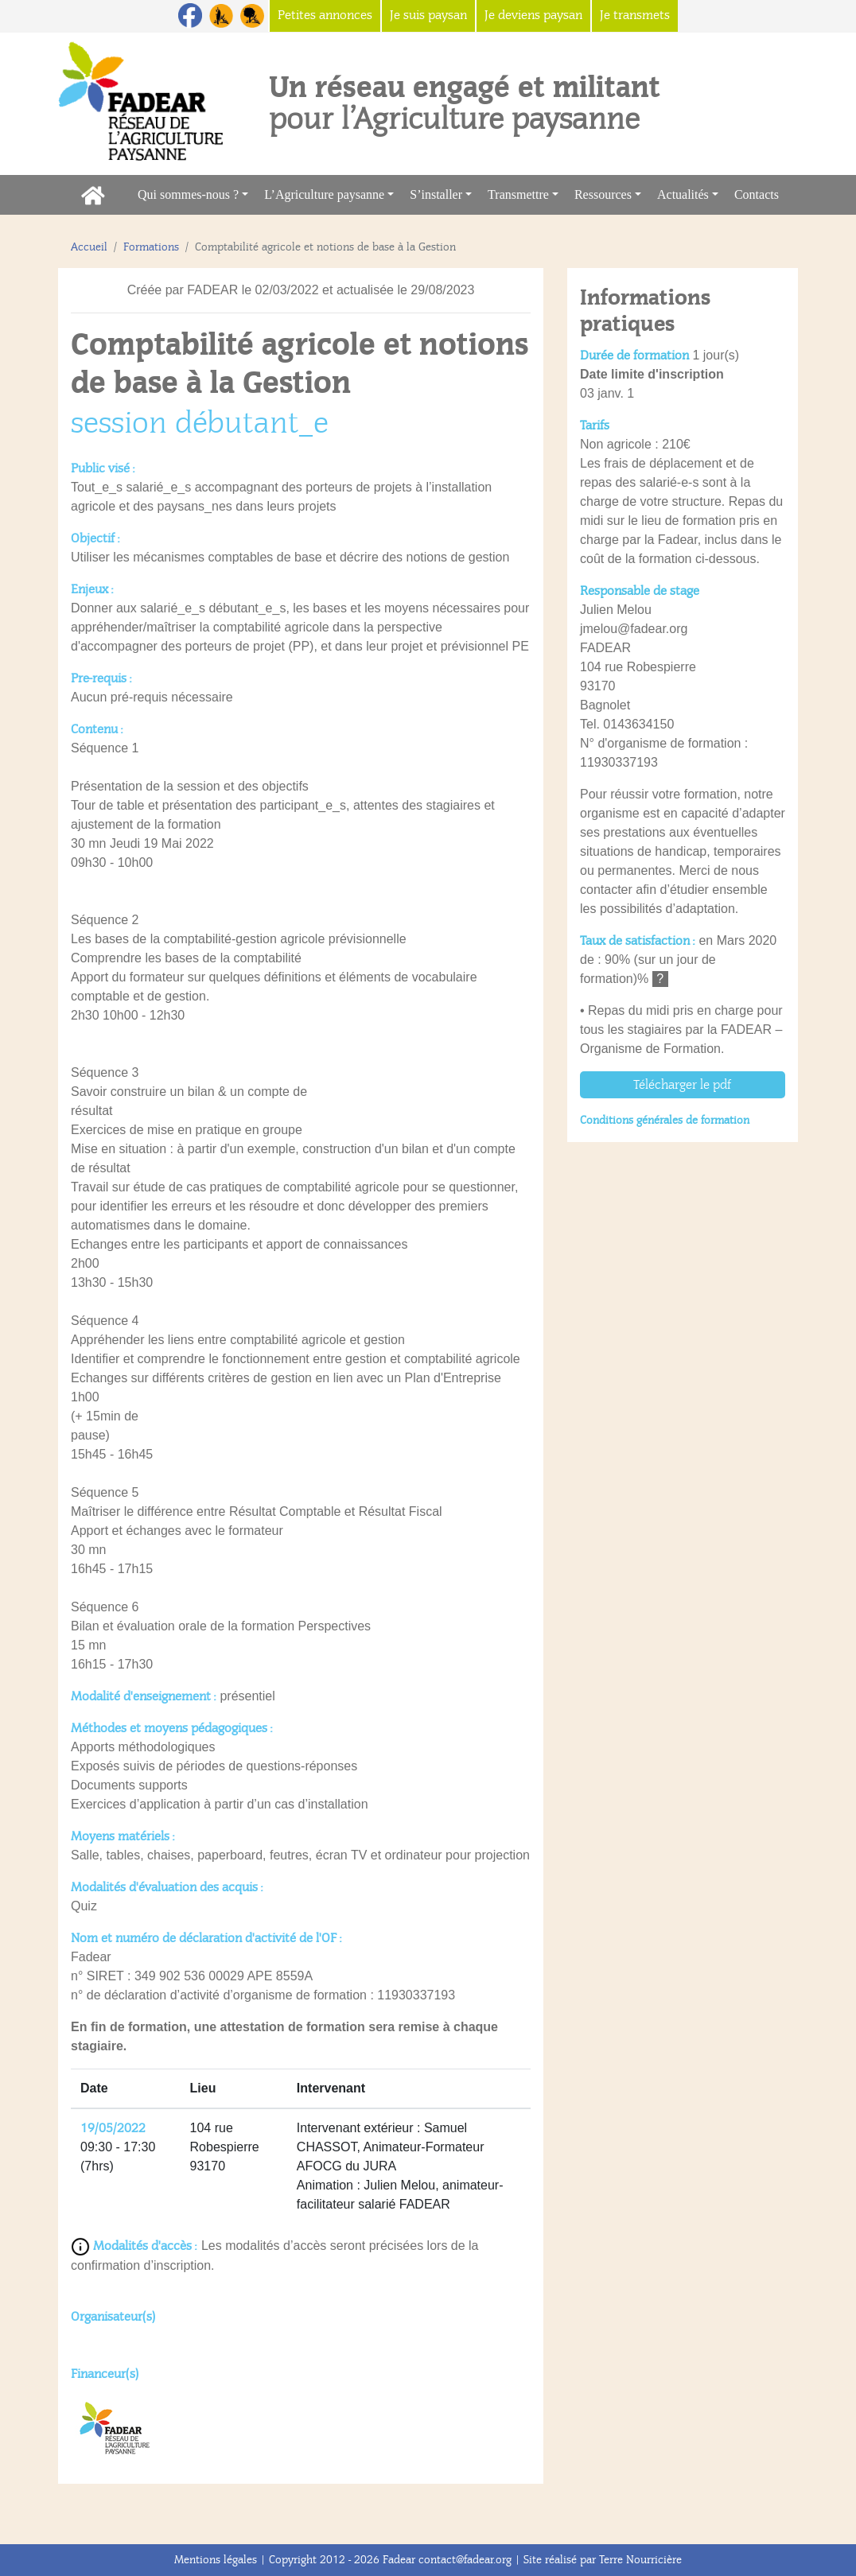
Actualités (683, 194)
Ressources (603, 194)
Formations (151, 247)
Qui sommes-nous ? (188, 194)
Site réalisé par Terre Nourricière (602, 2559)
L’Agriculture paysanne (324, 194)
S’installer (436, 194)
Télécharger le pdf (682, 1085)
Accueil (89, 247)
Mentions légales (215, 2559)
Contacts (760, 193)
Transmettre (518, 194)
